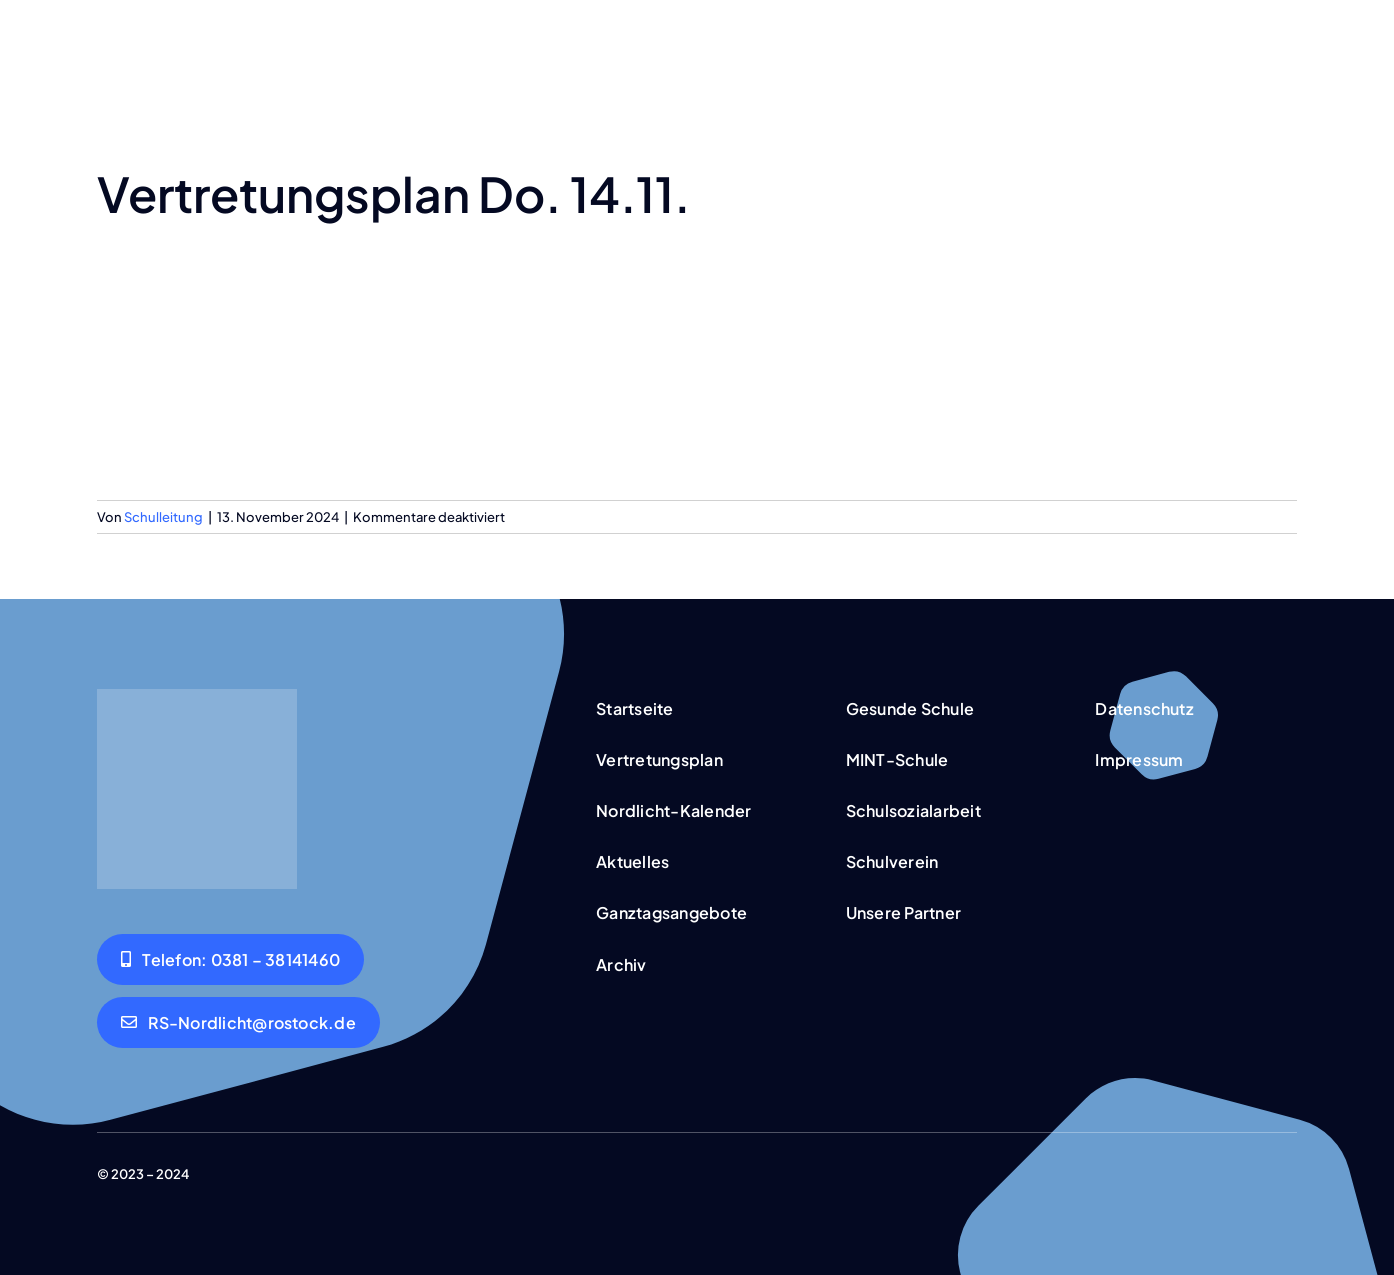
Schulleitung (163, 517)
